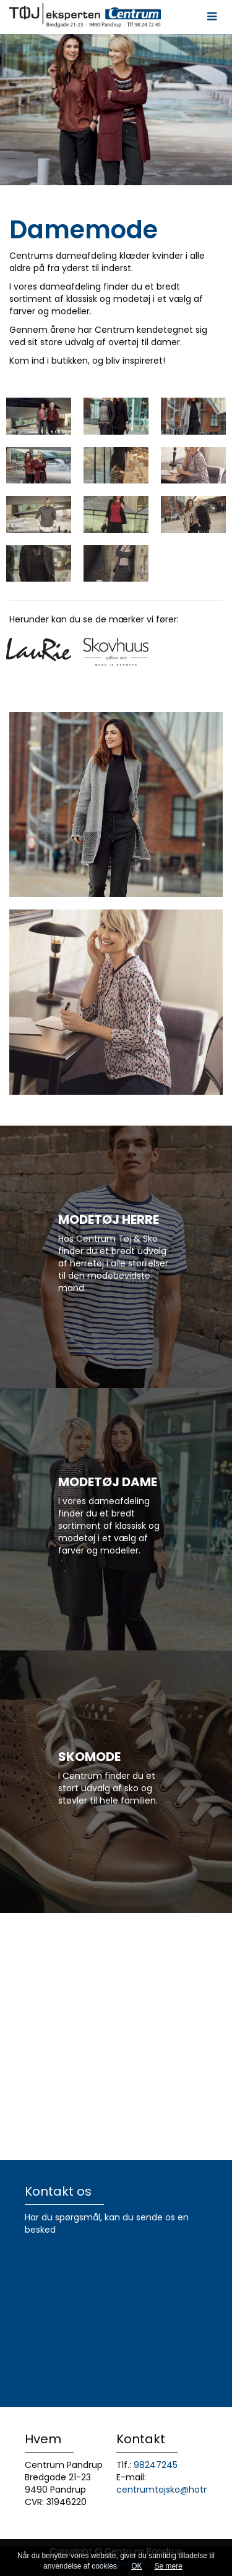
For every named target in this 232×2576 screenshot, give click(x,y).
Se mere (169, 2566)
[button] (212, 16)
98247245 (156, 2465)
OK (136, 2566)
